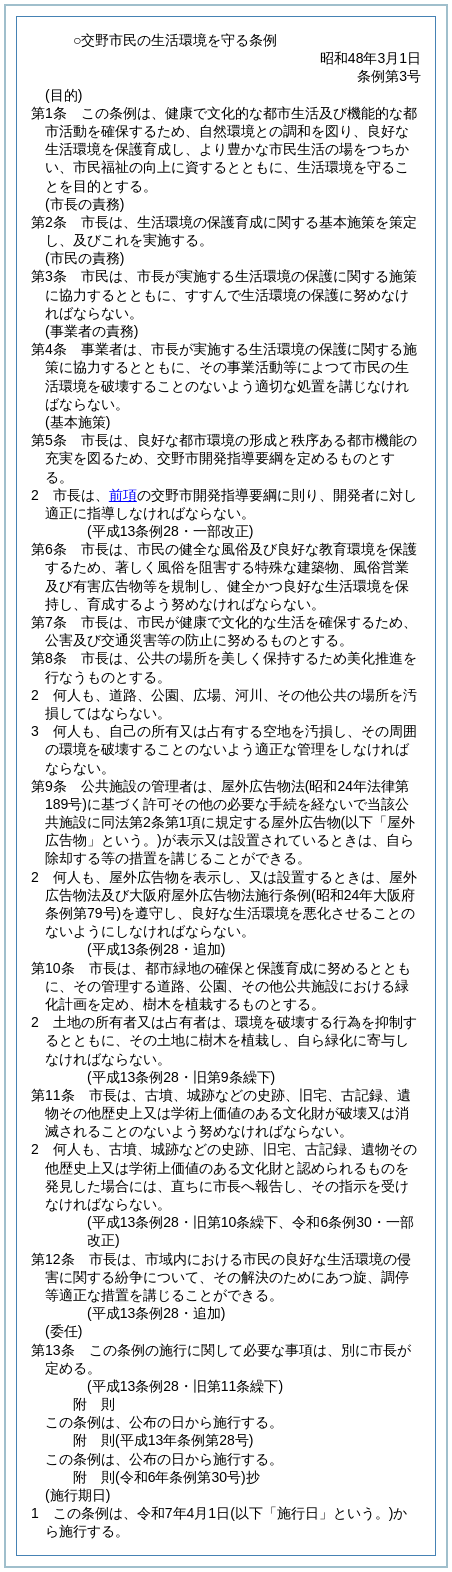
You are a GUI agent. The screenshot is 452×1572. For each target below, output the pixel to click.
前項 (123, 495)
